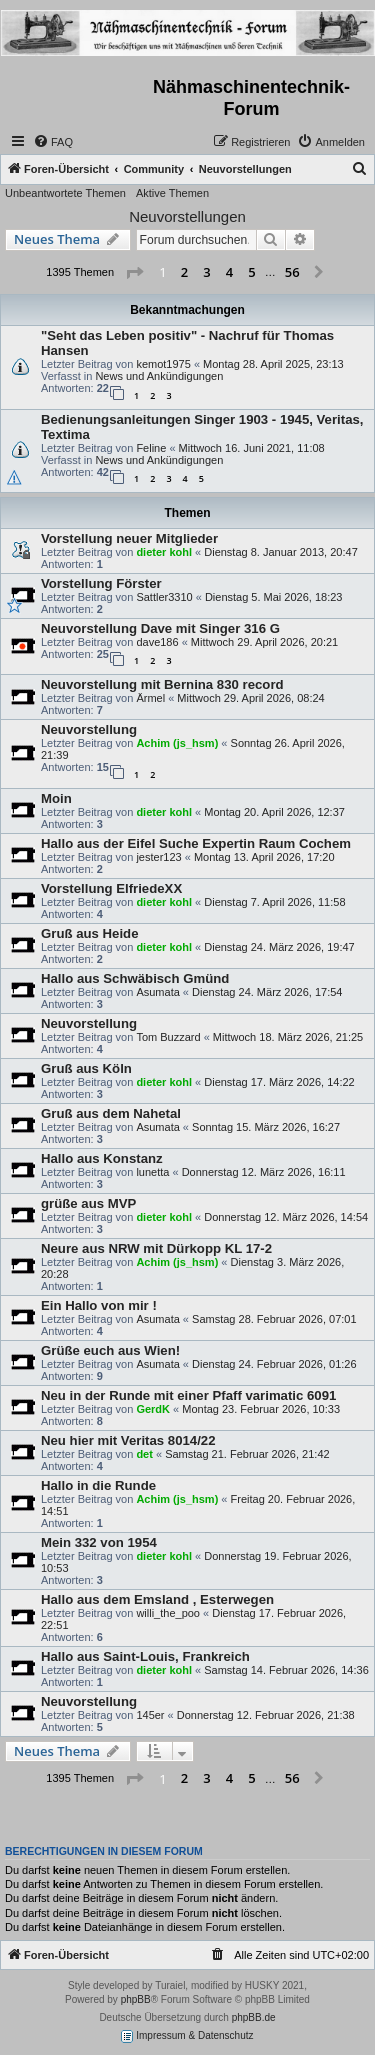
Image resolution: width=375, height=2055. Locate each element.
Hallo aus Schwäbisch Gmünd (135, 978)
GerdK (153, 1409)
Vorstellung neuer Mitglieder (129, 538)
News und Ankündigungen (159, 376)
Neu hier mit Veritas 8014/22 (128, 1440)
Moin (56, 798)
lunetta (152, 1172)
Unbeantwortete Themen (65, 193)
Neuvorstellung (89, 729)
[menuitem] (53, 142)
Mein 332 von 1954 (99, 1542)
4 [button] (229, 272)
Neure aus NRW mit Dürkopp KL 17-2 (156, 1248)
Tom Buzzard (168, 1037)
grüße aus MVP (88, 1203)
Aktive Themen (172, 193)
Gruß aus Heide (89, 933)
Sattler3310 (164, 597)
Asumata (157, 992)
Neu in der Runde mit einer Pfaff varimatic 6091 (188, 1395)
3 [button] (206, 272)
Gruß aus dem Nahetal (111, 1113)
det (144, 1454)
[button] (134, 273)
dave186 (157, 642)
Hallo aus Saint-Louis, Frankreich (145, 1656)
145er (150, 1715)
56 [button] (292, 272)
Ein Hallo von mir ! (99, 1305)
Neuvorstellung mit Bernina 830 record (162, 684)
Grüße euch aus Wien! (110, 1350)
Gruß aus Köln (86, 1068)
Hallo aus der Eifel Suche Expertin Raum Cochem (196, 843)
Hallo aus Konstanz (102, 1158)
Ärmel (150, 698)
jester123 (158, 857)
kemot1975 (163, 364)
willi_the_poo (168, 1613)
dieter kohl (164, 552)
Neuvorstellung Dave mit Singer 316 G (160, 628)
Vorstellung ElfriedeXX (111, 888)
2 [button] (184, 272)
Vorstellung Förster (101, 583)
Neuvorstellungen (187, 216)
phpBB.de (254, 2017)
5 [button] (251, 272)
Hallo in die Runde (98, 1485)
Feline (151, 448)
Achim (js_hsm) (177, 743)
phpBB (136, 1999)
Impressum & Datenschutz (187, 2036)
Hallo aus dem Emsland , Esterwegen (157, 1599)
